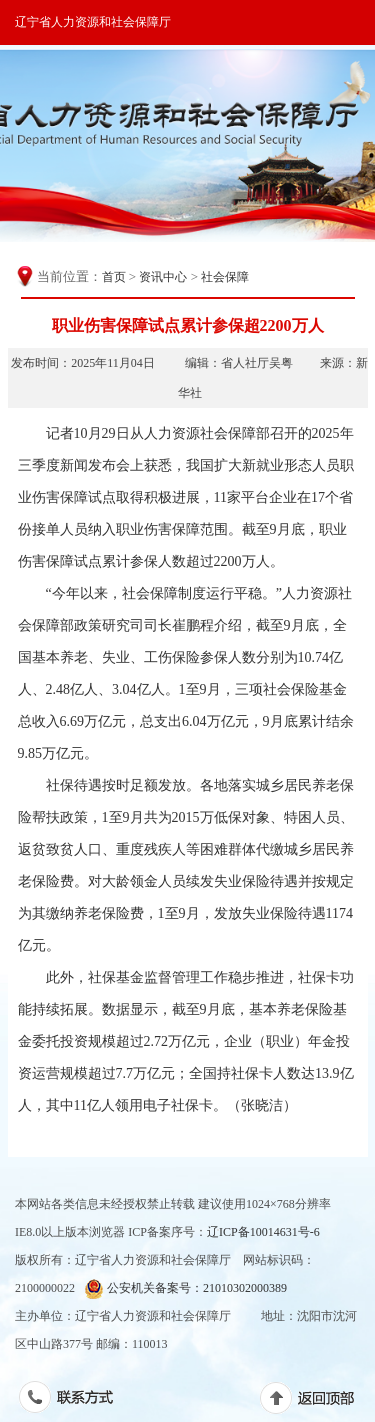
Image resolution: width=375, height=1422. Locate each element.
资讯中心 (163, 277)
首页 (114, 277)
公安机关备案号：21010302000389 (185, 1288)
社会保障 (225, 277)
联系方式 (76, 1401)
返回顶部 (317, 1402)
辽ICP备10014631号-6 (263, 1232)
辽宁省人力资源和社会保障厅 (93, 22)
